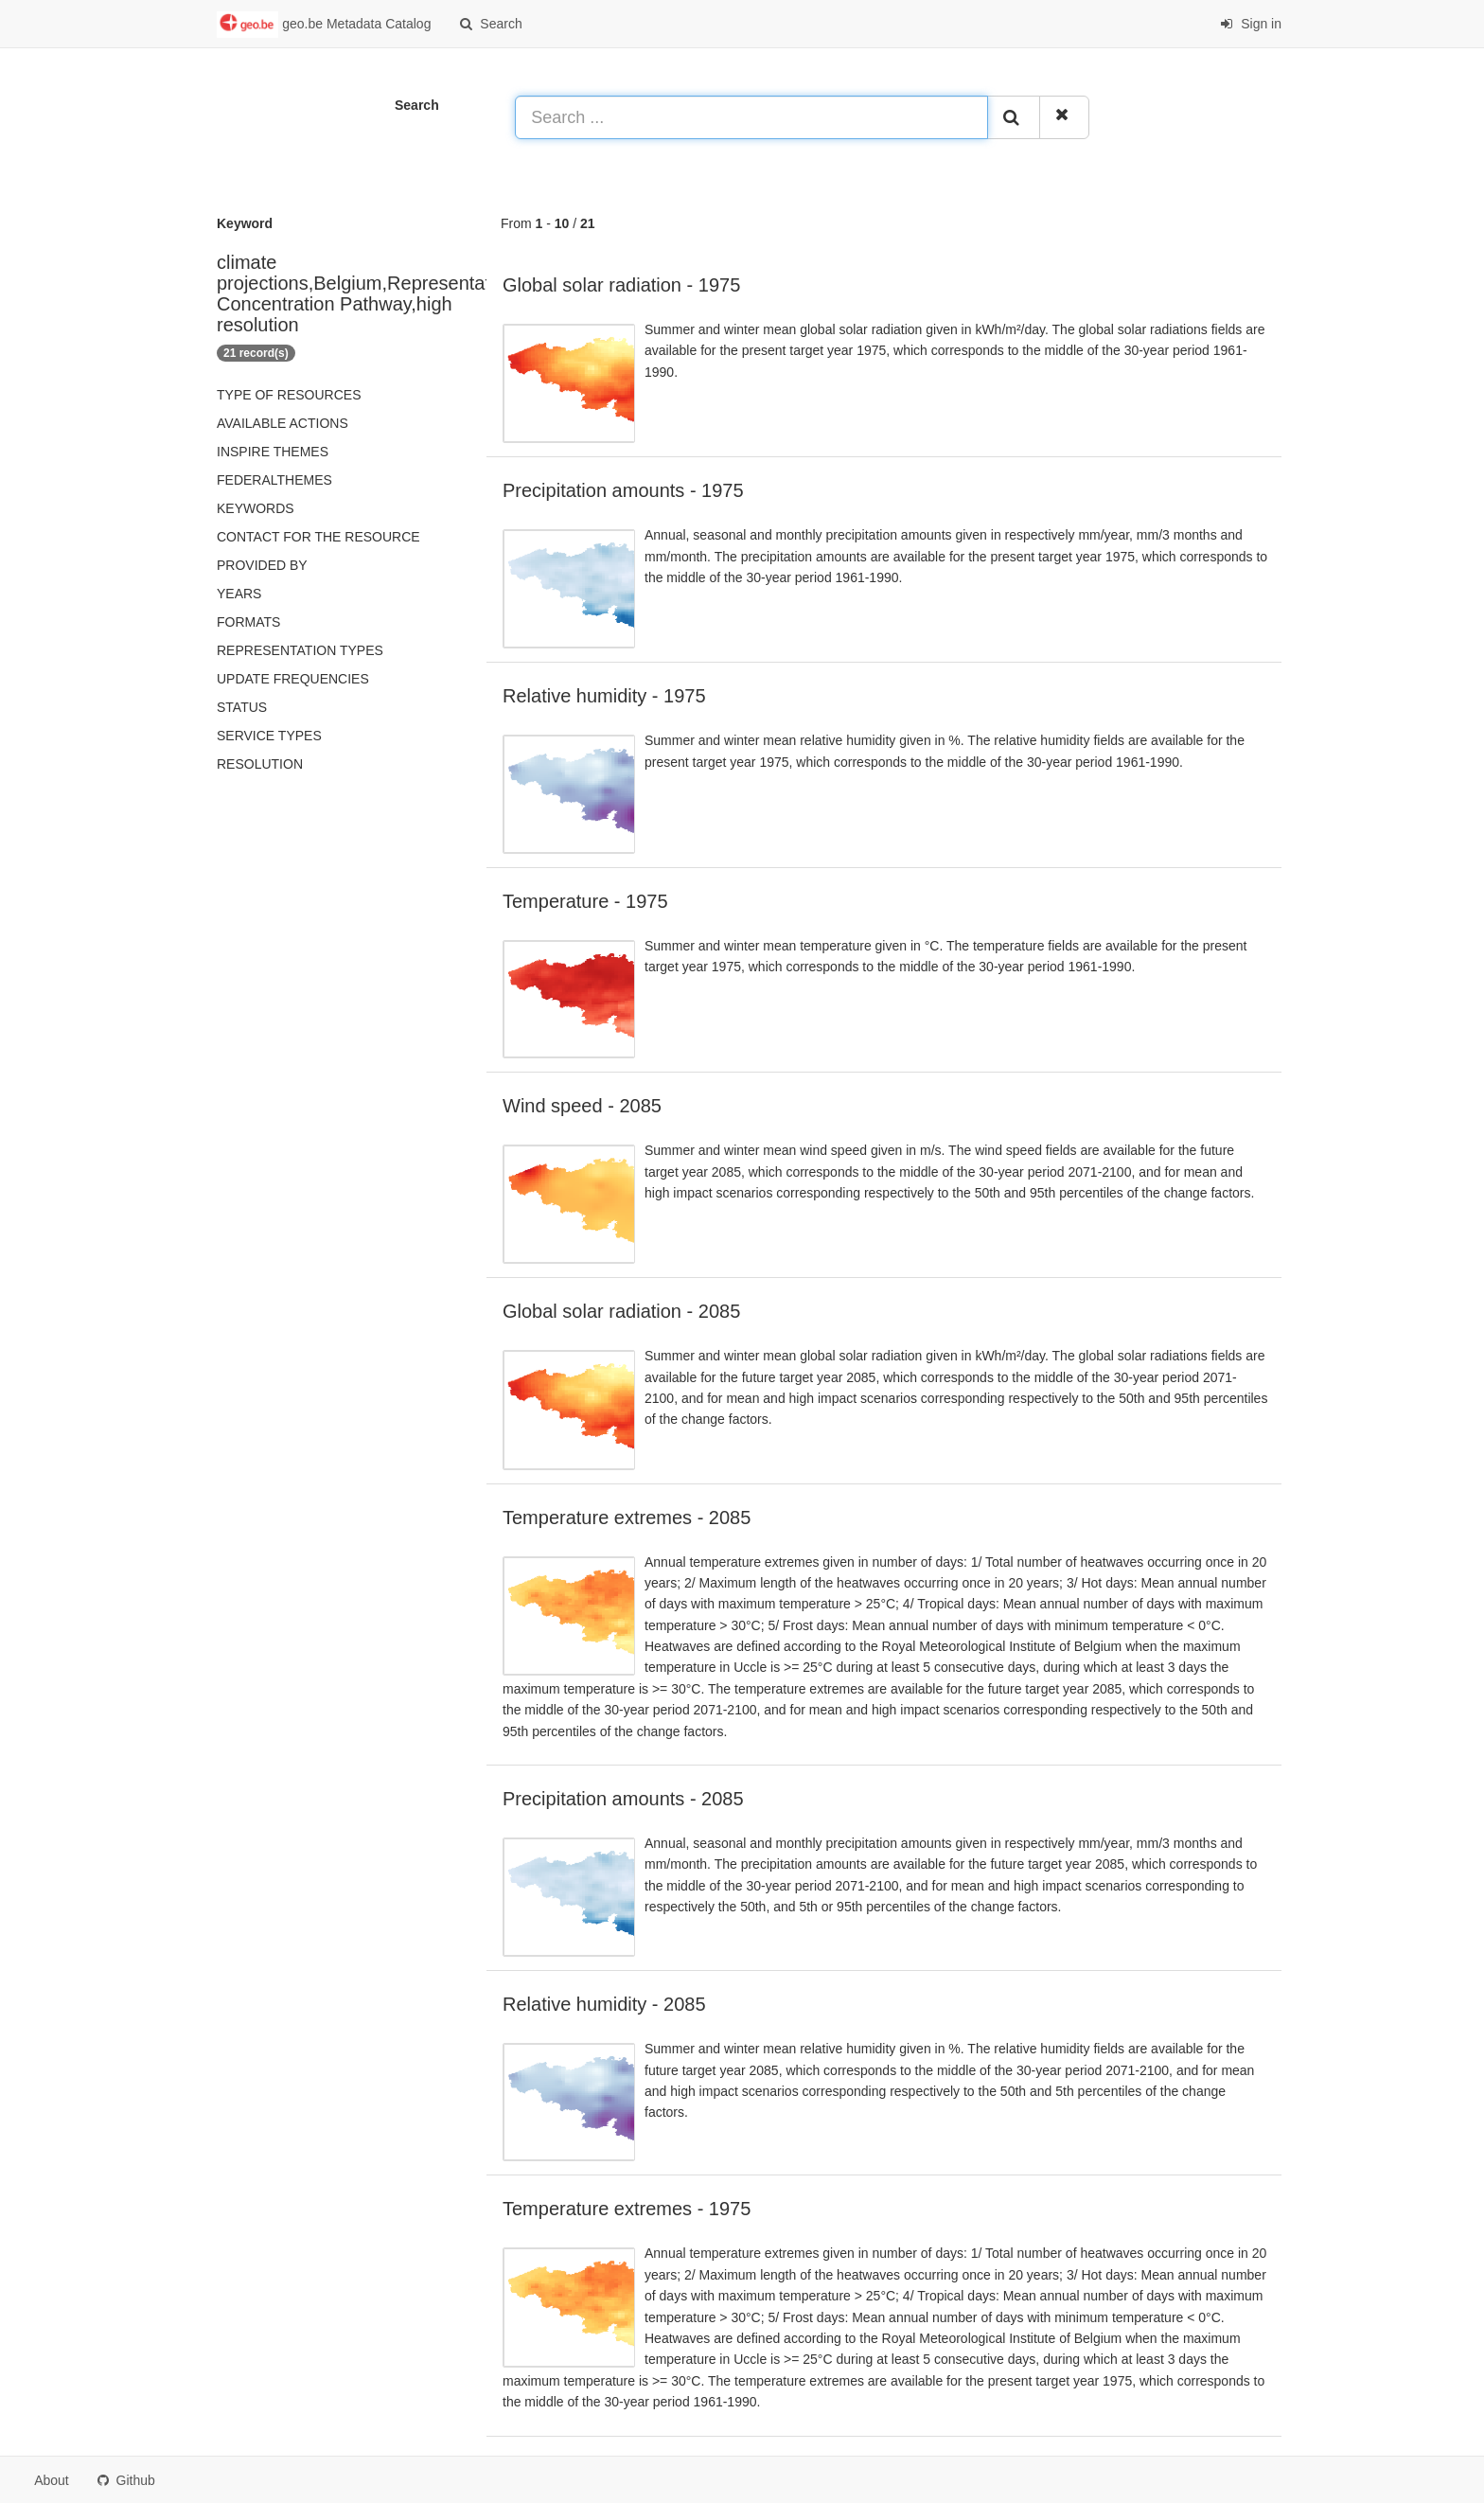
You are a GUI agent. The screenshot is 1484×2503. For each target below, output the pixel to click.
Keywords (255, 508)
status (242, 707)
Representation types (300, 650)
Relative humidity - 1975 (604, 695)
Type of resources (289, 394)
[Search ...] (751, 117)
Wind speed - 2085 (582, 1105)
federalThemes (274, 480)
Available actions (282, 423)
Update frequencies (293, 678)
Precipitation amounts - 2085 (623, 1798)
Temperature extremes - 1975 (627, 2208)
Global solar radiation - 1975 (621, 285)
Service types (269, 735)
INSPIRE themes (272, 451)
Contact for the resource (318, 536)
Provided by (262, 565)
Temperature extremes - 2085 (627, 1517)
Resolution (260, 764)
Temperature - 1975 (585, 901)
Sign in (1250, 23)
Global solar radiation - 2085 (621, 1311)
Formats (248, 622)
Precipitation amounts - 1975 (623, 490)
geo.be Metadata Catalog (324, 24)
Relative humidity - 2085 (604, 2004)
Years (239, 593)
